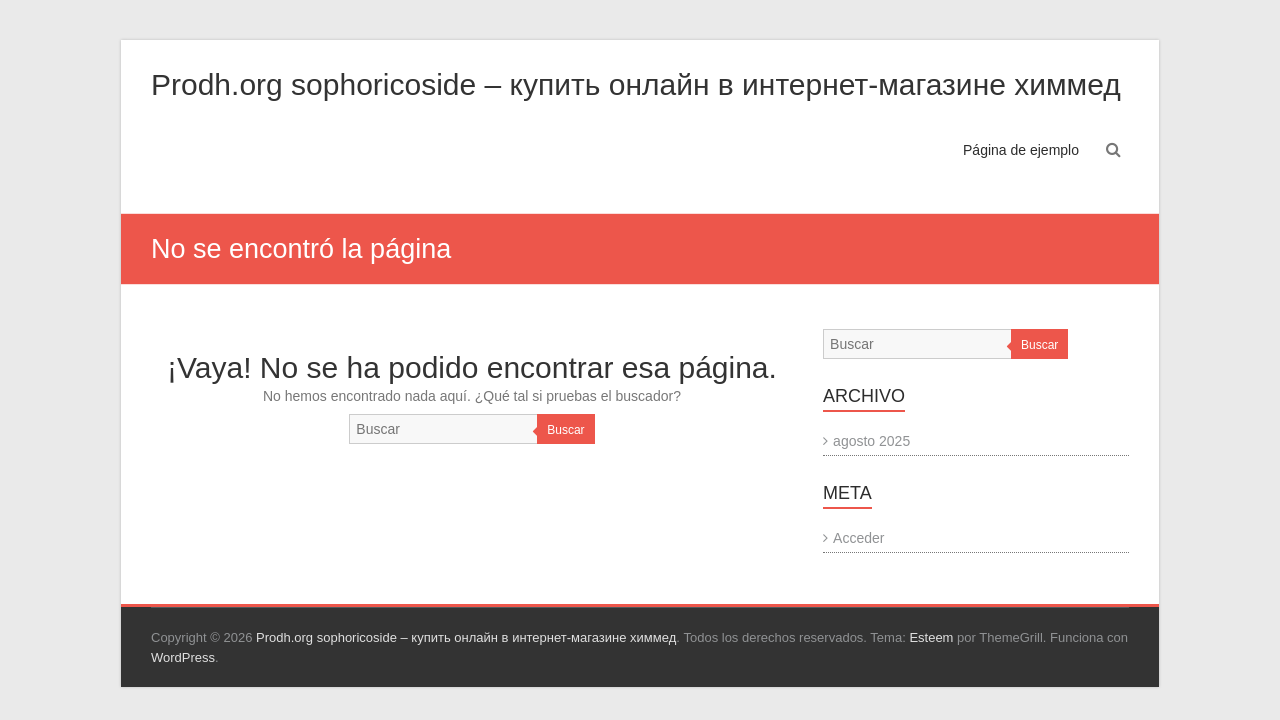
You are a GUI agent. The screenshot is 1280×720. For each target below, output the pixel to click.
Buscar (565, 430)
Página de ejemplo (1021, 150)
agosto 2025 (871, 441)
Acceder (858, 538)
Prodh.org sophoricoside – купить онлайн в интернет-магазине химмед (636, 84)
